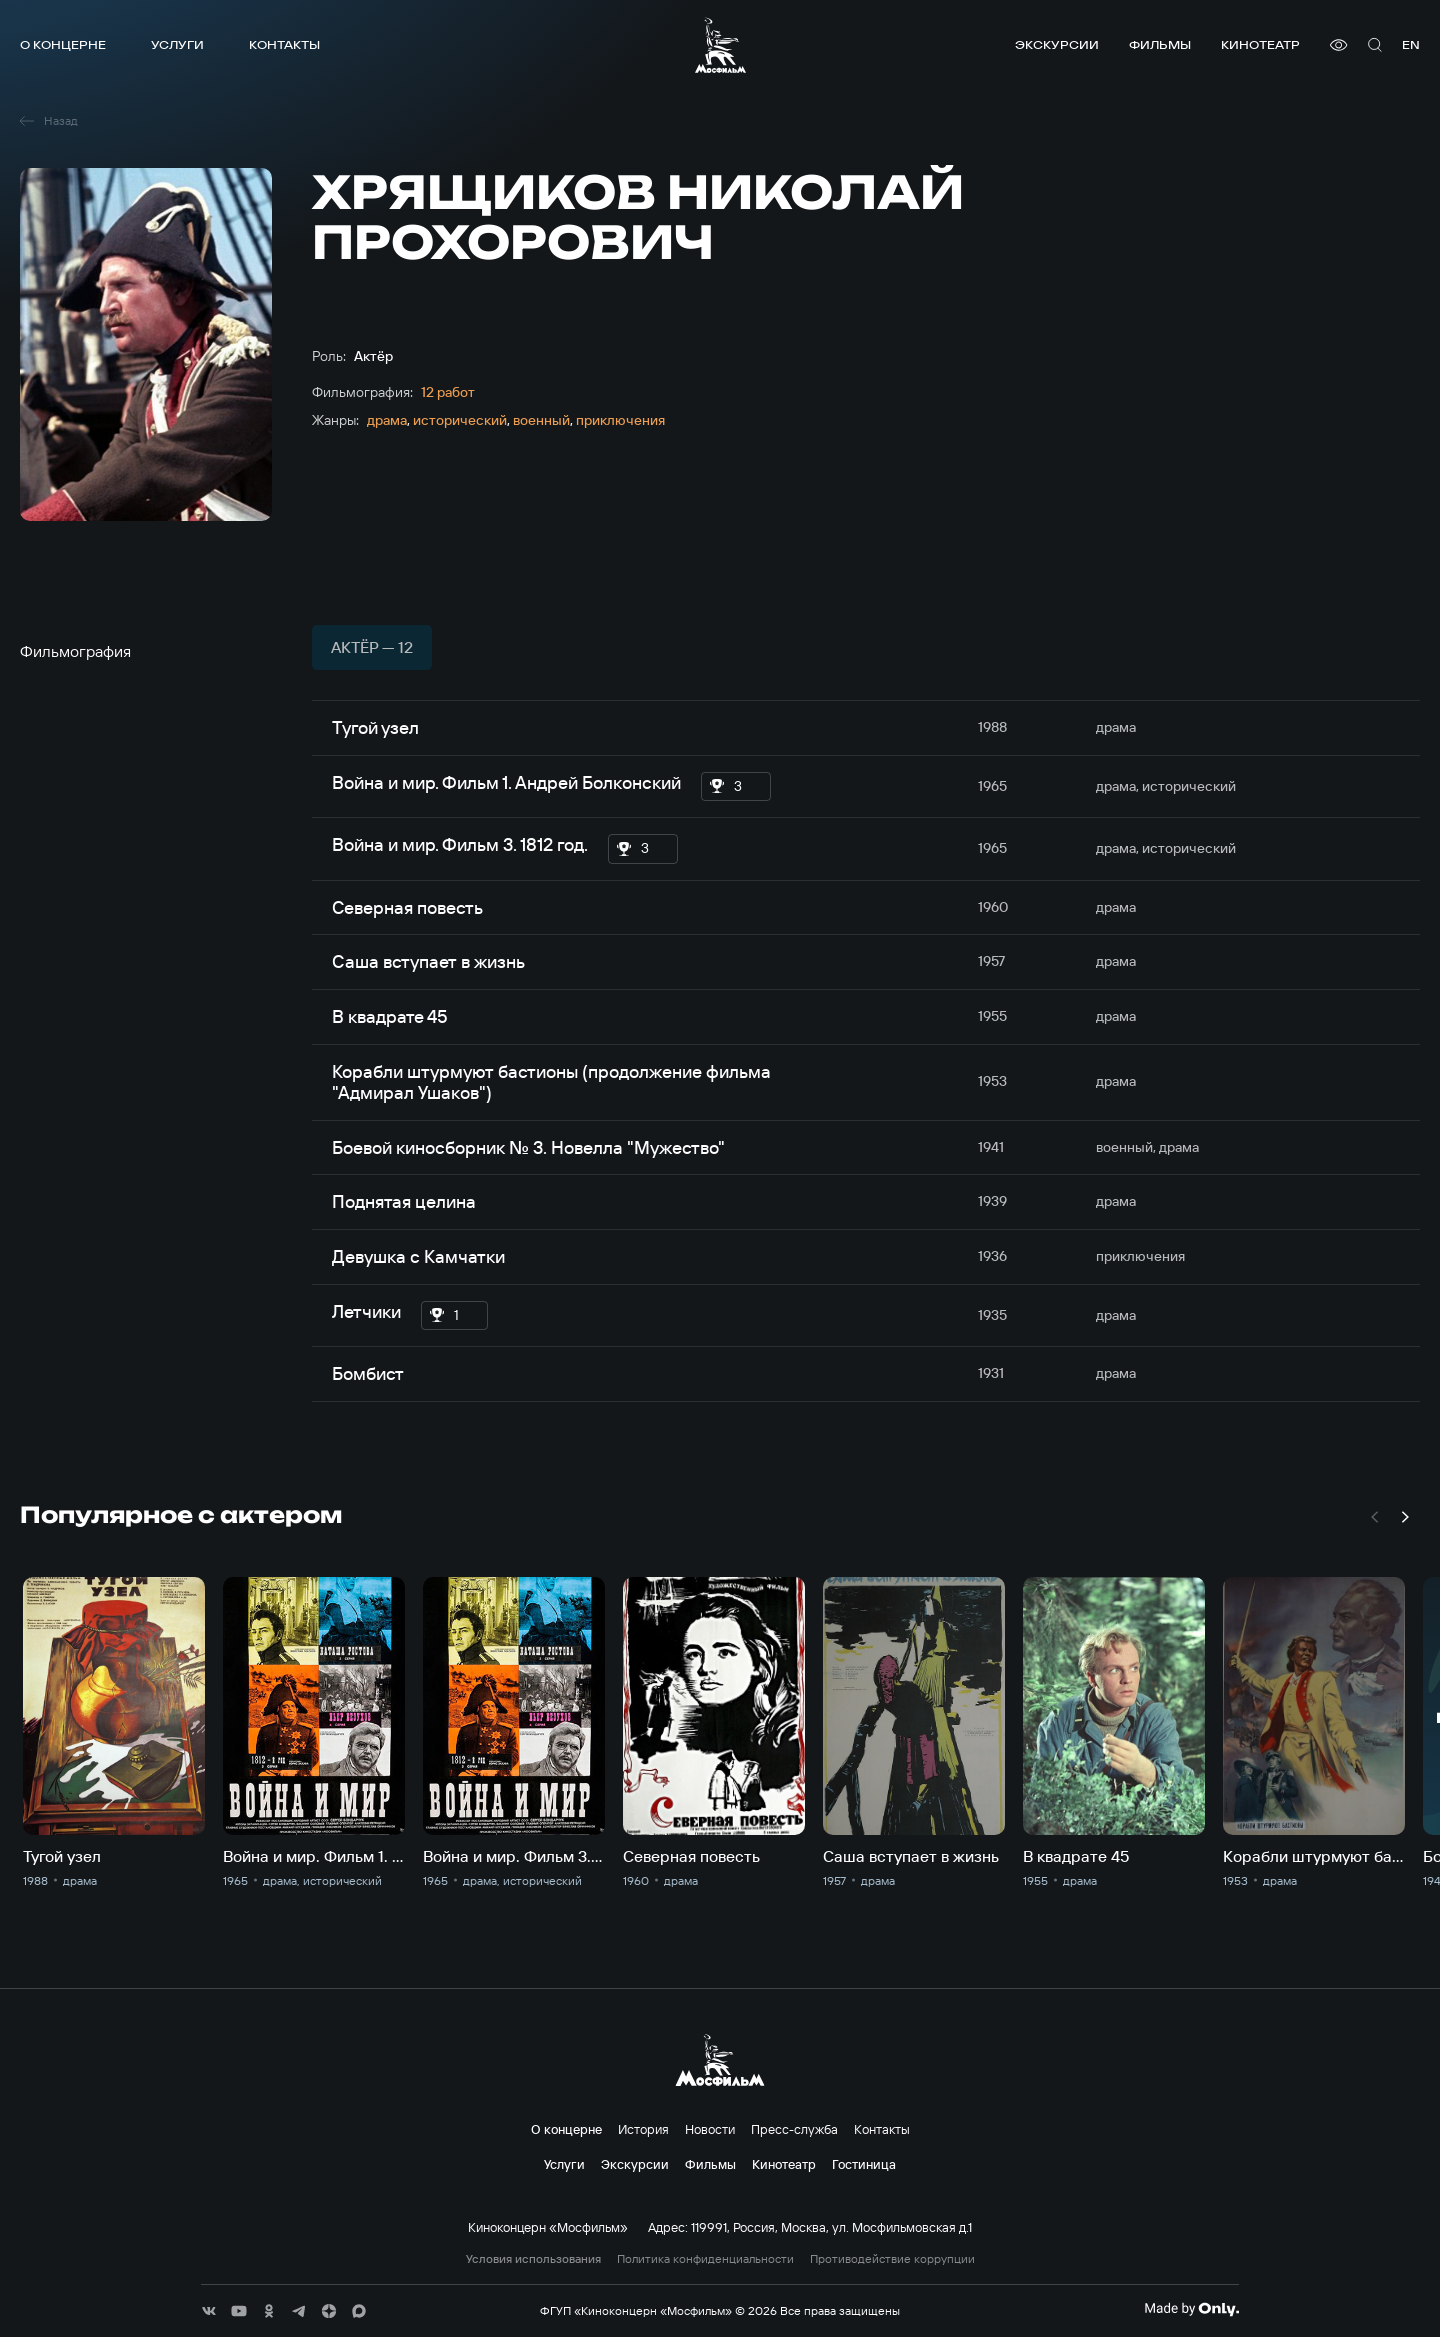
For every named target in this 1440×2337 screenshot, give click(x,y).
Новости (710, 2129)
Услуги (177, 44)
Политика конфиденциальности (705, 2259)
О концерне (63, 44)
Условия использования (533, 2259)
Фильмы (1160, 44)
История (643, 2129)
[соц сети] (209, 2311)
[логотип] (720, 45)
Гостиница (864, 2164)
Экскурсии (1057, 44)
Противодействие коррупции (892, 2259)
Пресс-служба (794, 2129)
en (1411, 44)
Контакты (284, 44)
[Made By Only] (1191, 2309)
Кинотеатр (1260, 44)
